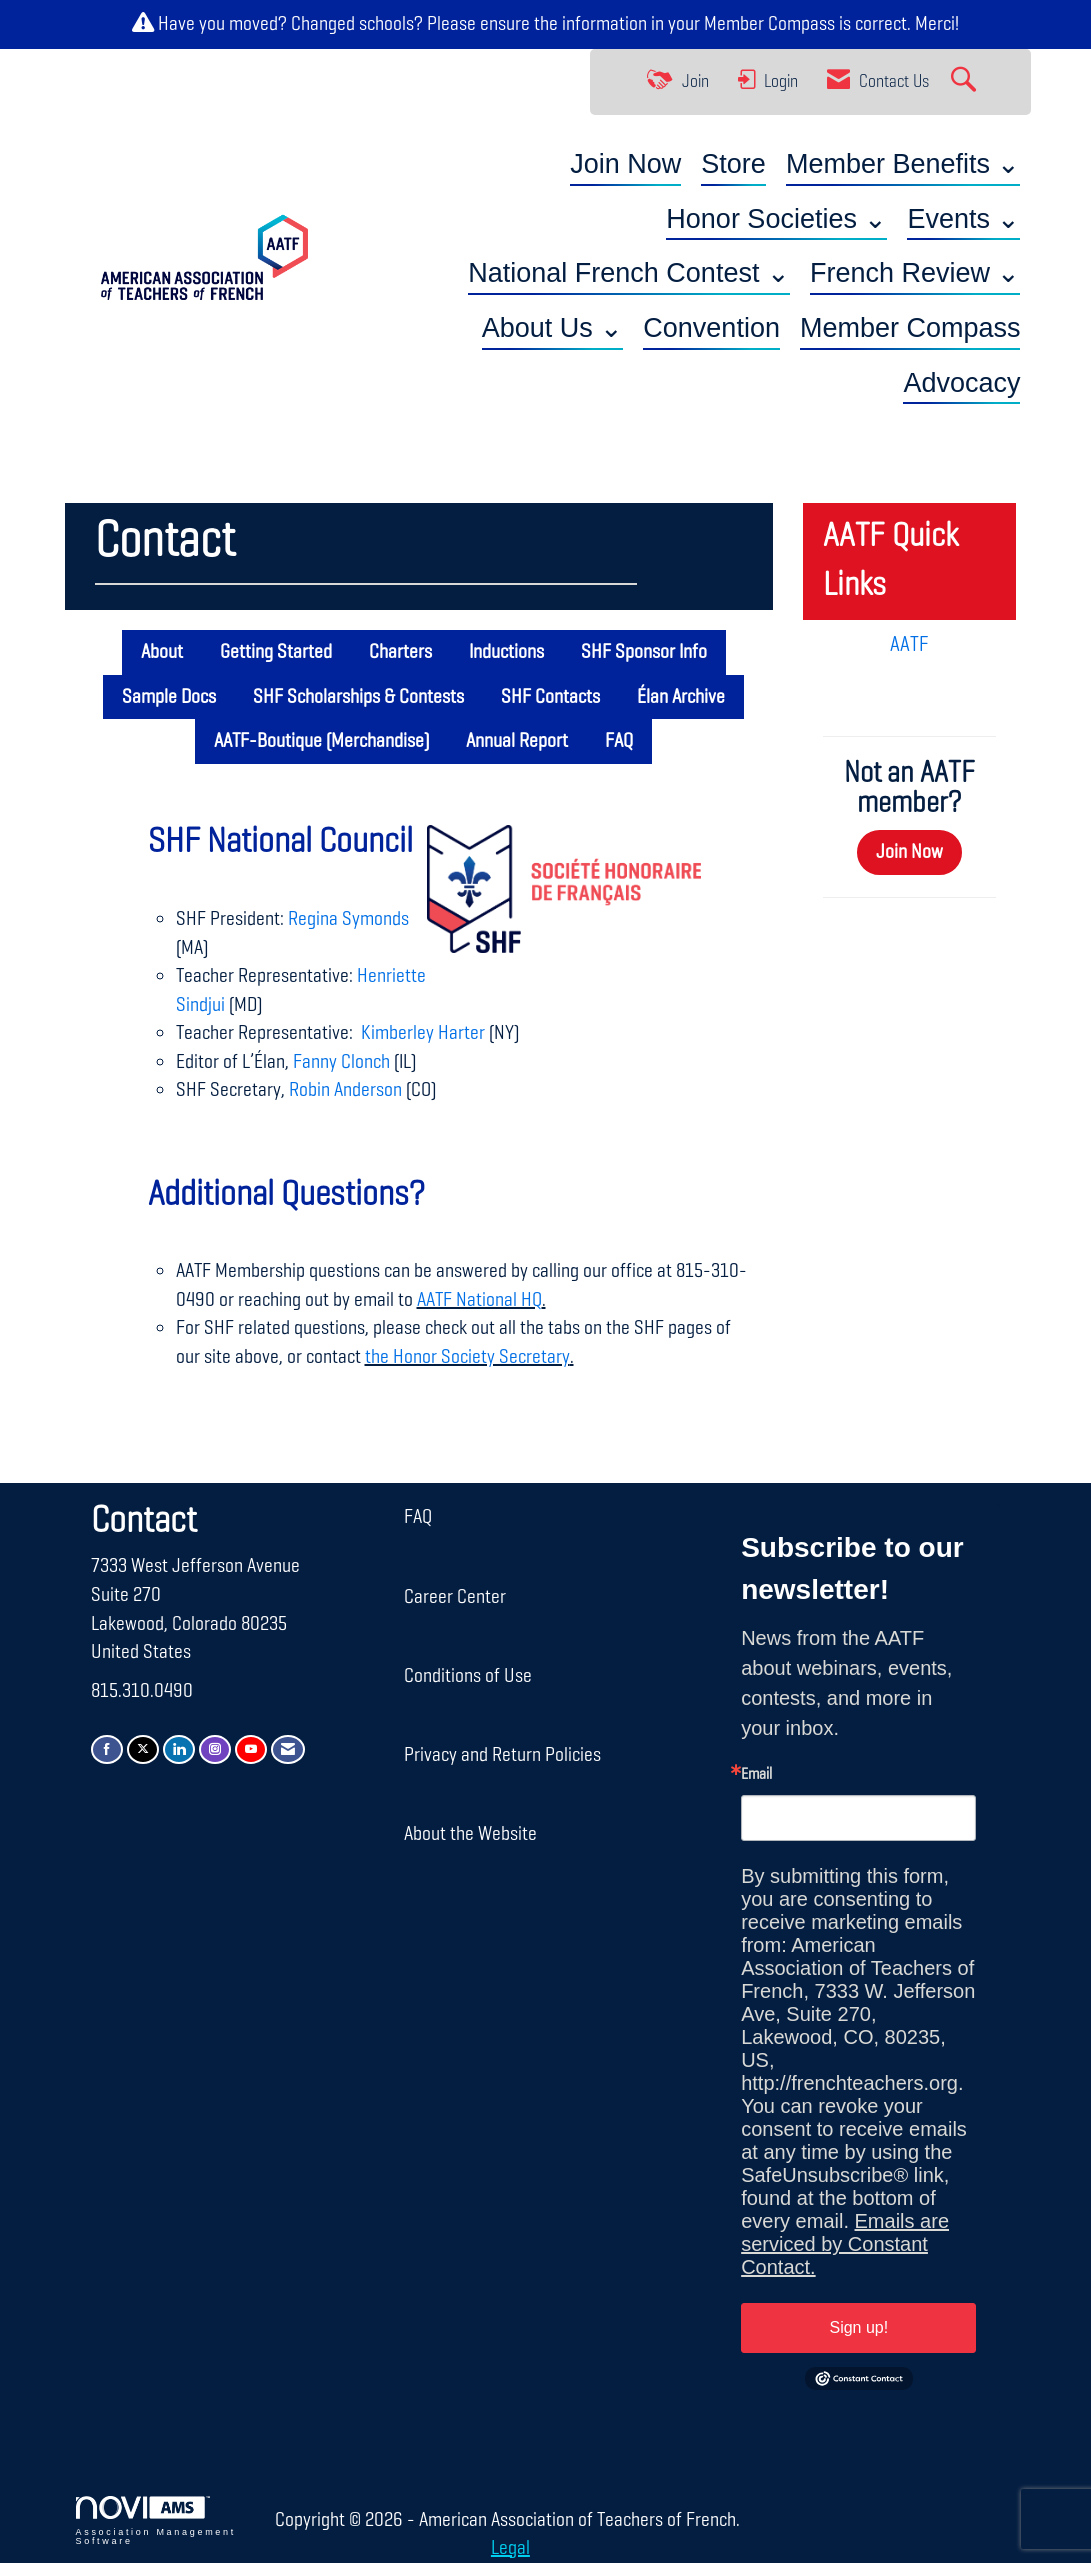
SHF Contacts (550, 697)
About (162, 652)
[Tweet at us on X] (143, 1749)
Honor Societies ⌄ (776, 219)
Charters (400, 652)
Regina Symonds (348, 919)
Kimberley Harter (421, 1033)
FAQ (619, 741)
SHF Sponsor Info (644, 652)
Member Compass (769, 24)
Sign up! (858, 2327)
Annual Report (517, 741)
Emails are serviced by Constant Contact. (845, 2244)
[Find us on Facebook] (107, 1749)
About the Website (470, 1834)
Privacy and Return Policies (502, 1755)
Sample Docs (169, 697)
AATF (909, 645)
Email (756, 1775)
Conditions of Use (468, 1676)
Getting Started (276, 652)
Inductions (506, 652)
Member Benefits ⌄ (903, 164)
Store (733, 164)
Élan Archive (681, 697)
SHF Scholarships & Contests (358, 697)
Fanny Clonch (341, 1062)
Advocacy (961, 383)
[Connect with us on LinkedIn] (179, 1749)
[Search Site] (966, 82)
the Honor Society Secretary (467, 1357)
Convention (711, 328)
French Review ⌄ (915, 273)
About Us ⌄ (553, 328)
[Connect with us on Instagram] (215, 1749)
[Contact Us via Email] (288, 1749)
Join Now (625, 164)
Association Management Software (156, 2521)
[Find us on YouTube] (251, 1749)
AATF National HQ (479, 1300)
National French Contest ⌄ (629, 273)
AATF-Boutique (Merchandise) (321, 741)
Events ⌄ (963, 219)
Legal (510, 2548)
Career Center (455, 1597)
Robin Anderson (345, 1090)
